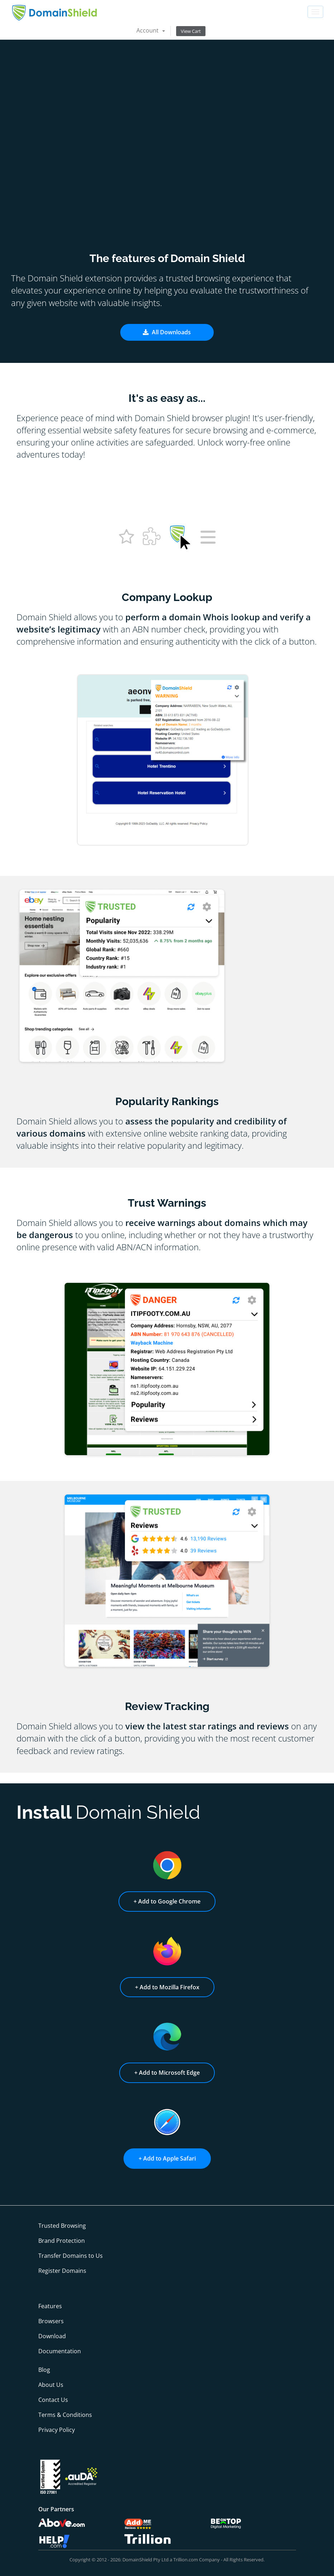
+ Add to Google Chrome (167, 1901)
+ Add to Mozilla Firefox (167, 1987)
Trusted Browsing (62, 2226)
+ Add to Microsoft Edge (167, 2073)
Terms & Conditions (65, 2415)
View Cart (191, 31)
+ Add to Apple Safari (167, 2158)
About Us (50, 2385)
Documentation (59, 2351)
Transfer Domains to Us (70, 2256)
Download (52, 2336)
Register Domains (62, 2271)
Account (150, 30)
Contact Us (53, 2400)
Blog (44, 2370)
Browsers (51, 2321)
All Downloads (167, 332)
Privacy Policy (56, 2430)
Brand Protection (61, 2241)
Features (50, 2306)
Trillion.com (185, 2559)
